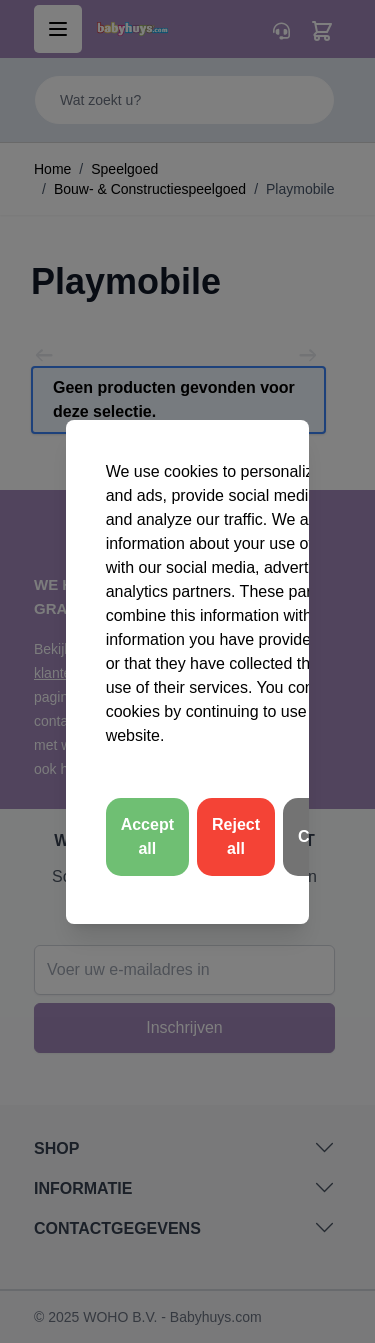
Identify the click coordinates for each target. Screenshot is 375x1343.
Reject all (236, 836)
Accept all (147, 836)
